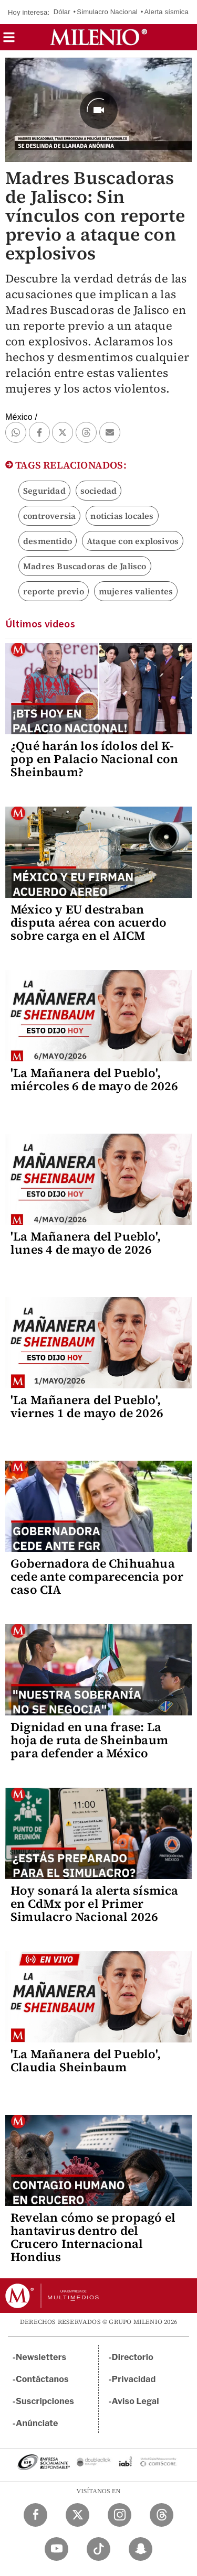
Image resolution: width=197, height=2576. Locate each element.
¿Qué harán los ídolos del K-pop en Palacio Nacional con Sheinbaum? (94, 758)
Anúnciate (37, 2423)
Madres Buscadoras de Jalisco (85, 566)
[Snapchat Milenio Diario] (140, 2549)
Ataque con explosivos (133, 541)
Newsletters (41, 2357)
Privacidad (134, 2379)
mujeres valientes (136, 591)
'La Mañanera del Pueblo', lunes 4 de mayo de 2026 (86, 1243)
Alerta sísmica (166, 12)
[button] (9, 40)
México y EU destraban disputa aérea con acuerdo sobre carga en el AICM (89, 922)
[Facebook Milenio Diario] (35, 2515)
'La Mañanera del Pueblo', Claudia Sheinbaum (86, 2060)
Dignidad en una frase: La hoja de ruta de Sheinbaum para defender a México (89, 1740)
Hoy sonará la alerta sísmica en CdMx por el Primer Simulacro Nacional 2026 (95, 1903)
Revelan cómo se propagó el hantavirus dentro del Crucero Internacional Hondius (93, 2237)
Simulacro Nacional (107, 12)
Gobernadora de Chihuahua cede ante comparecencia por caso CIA (97, 1576)
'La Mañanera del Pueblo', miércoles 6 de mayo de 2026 (94, 1079)
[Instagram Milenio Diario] (119, 2515)
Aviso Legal (135, 2401)
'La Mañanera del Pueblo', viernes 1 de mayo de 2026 (87, 1406)
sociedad (98, 490)
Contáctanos (42, 2379)
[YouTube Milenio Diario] (56, 2549)
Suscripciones (45, 2401)
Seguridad (44, 490)
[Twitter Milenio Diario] (77, 2515)
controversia (49, 515)
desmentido (47, 541)
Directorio (133, 2357)
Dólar (62, 12)
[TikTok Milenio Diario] (98, 2549)
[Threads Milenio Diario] (161, 2515)
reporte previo (53, 591)
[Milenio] (98, 37)
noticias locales (121, 515)
